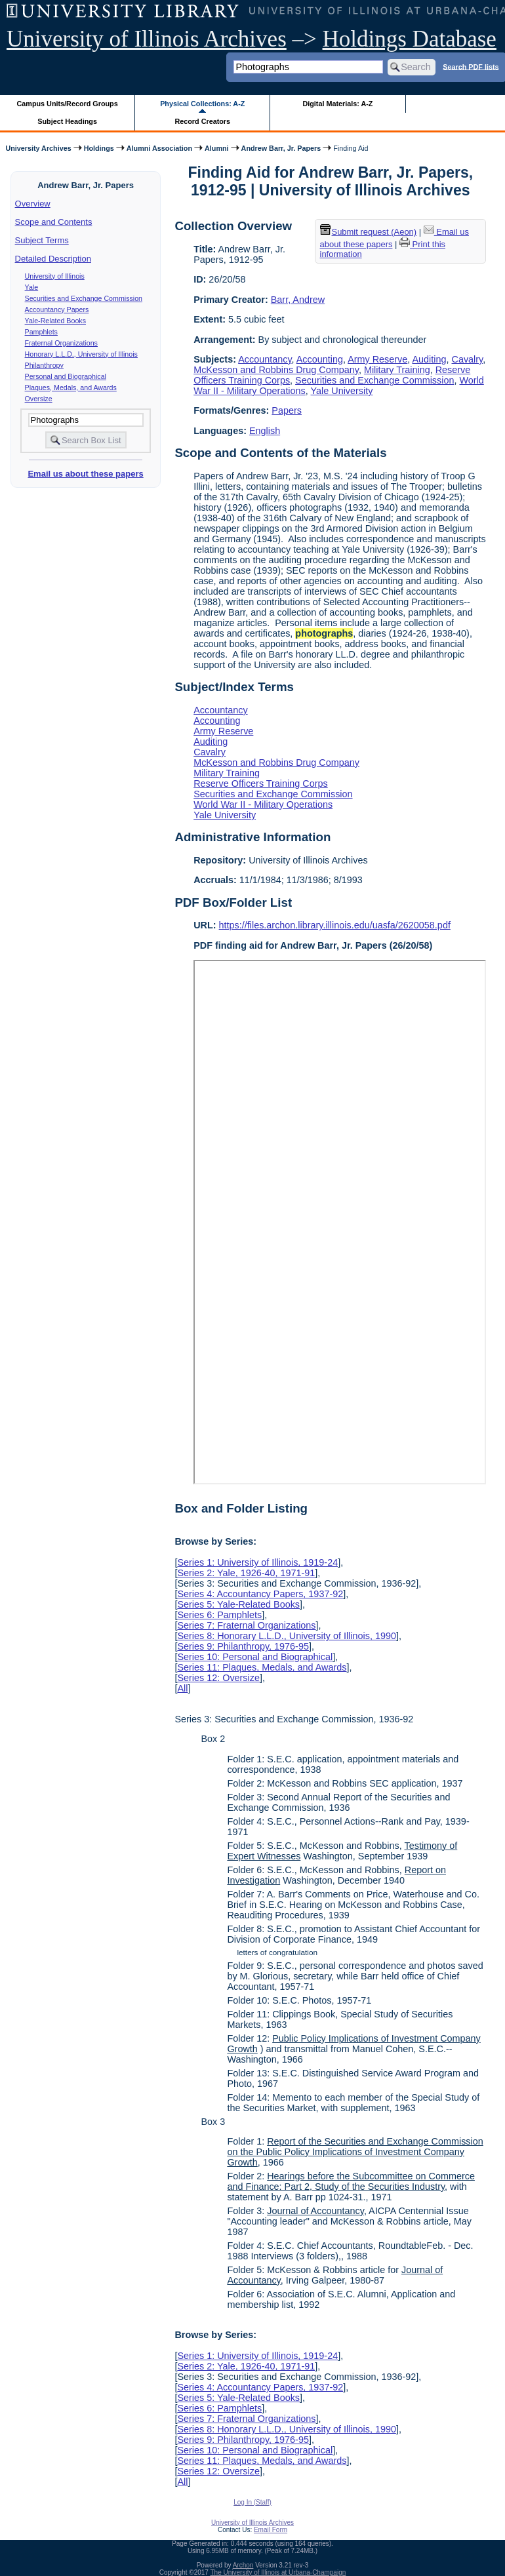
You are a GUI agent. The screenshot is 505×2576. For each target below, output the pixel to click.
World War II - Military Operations (263, 804)
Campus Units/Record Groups (67, 104)
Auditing (430, 359)
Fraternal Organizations (61, 343)
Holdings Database (409, 39)
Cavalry (467, 359)
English (264, 431)
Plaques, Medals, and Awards (71, 387)
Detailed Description (53, 259)
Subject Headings (67, 121)
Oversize (38, 399)
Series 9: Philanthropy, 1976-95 (243, 1646)
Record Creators (202, 121)
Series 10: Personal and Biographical (255, 1657)
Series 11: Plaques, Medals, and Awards (261, 1667)
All (182, 1688)
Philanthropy (44, 365)
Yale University (342, 391)
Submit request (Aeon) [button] (368, 232)
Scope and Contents (53, 222)
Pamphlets (41, 332)
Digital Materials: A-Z (337, 104)
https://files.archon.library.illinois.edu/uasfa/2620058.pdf (335, 925)
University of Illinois (55, 276)
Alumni (217, 148)
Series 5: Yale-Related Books (238, 1604)
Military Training (397, 370)
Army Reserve (377, 359)
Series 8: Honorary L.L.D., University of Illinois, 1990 (286, 1636)
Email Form (270, 2529)
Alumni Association (159, 148)
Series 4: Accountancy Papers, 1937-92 (260, 1594)
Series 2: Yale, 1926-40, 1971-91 (246, 1573)
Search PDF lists (470, 66)
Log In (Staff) (252, 2502)
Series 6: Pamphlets (219, 1615)
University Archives (38, 148)
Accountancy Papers (57, 309)
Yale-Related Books (55, 321)
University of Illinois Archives (147, 39)
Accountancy (264, 359)
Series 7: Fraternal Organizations (246, 1625)
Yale (32, 287)
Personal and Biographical (65, 376)
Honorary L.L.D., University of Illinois (81, 354)
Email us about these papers (85, 474)
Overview (33, 203)
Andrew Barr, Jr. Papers (281, 148)
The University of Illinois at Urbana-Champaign (278, 2572)
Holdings (99, 148)
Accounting (319, 359)
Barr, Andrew (298, 299)
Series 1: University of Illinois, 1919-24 (257, 1562)
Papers (287, 410)
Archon (243, 2565)
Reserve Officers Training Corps (260, 783)
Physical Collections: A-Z (202, 104)
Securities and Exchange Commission (83, 298)
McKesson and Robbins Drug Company (276, 370)
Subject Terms (42, 240)
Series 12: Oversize (218, 1678)
